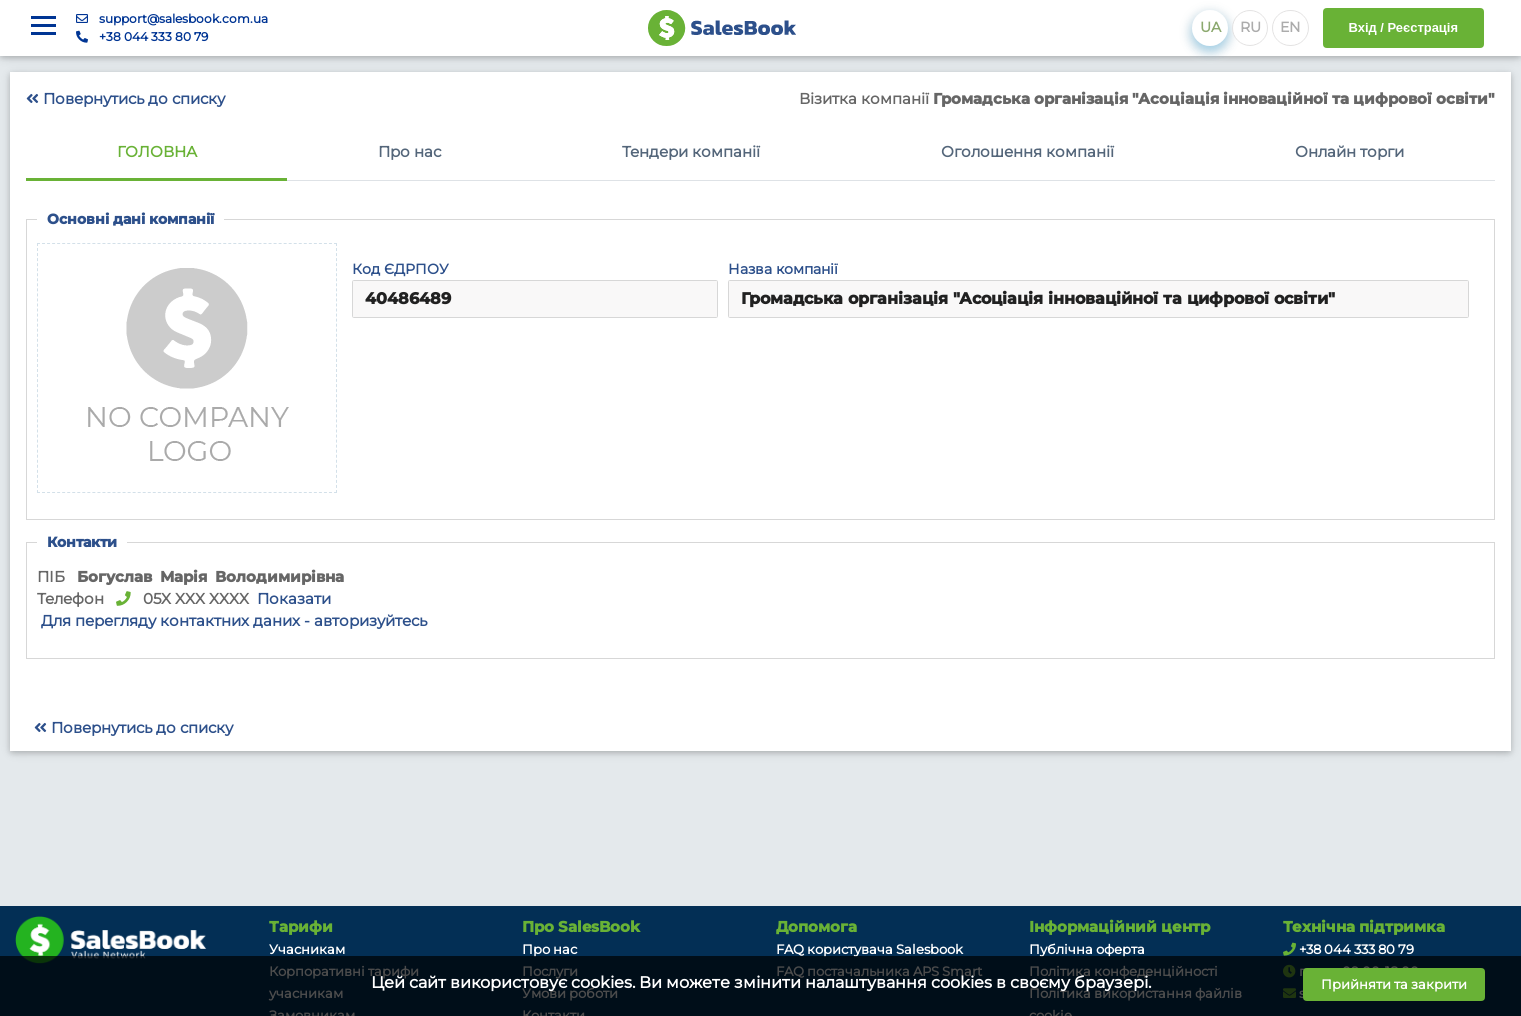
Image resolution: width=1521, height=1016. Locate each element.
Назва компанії (783, 269)
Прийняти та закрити (1394, 984)
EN (1290, 27)
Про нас (549, 949)
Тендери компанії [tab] (691, 152)
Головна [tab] (157, 152)
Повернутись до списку (125, 99)
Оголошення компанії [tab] (1027, 152)
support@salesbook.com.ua (183, 18)
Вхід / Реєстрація (1403, 27)
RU (1250, 27)
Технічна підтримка (1364, 927)
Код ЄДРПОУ (400, 269)
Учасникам (307, 949)
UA (1210, 27)
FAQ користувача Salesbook (869, 949)
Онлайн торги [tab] (1349, 152)
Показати (294, 599)
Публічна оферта (1087, 949)
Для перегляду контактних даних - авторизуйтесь (234, 621)
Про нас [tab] (409, 152)
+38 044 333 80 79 (153, 36)
